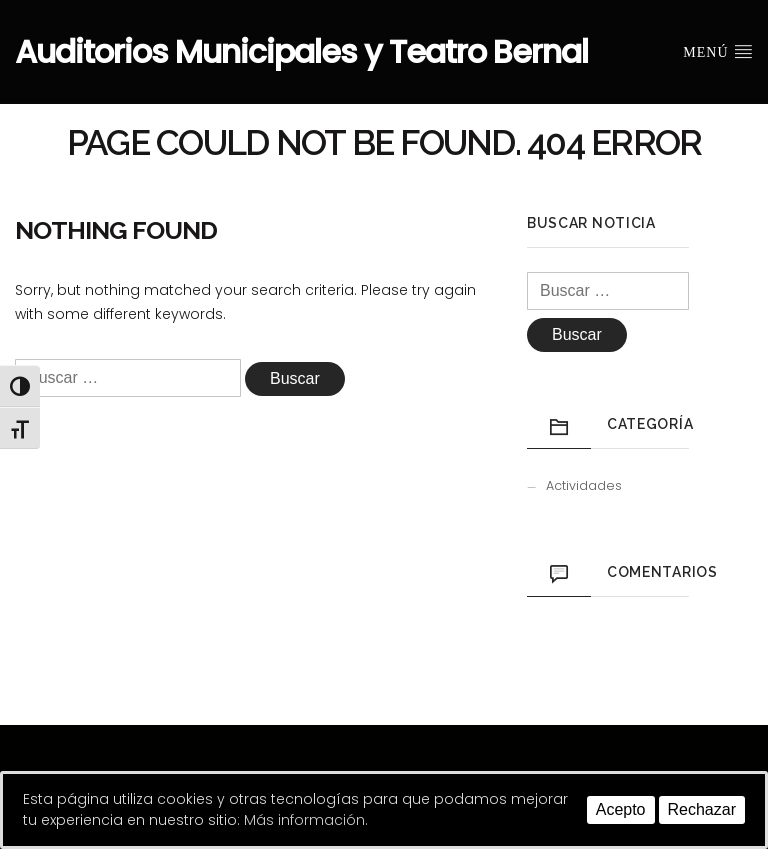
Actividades (584, 485)
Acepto (621, 809)
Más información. (306, 820)
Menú (718, 51)
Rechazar (702, 809)
